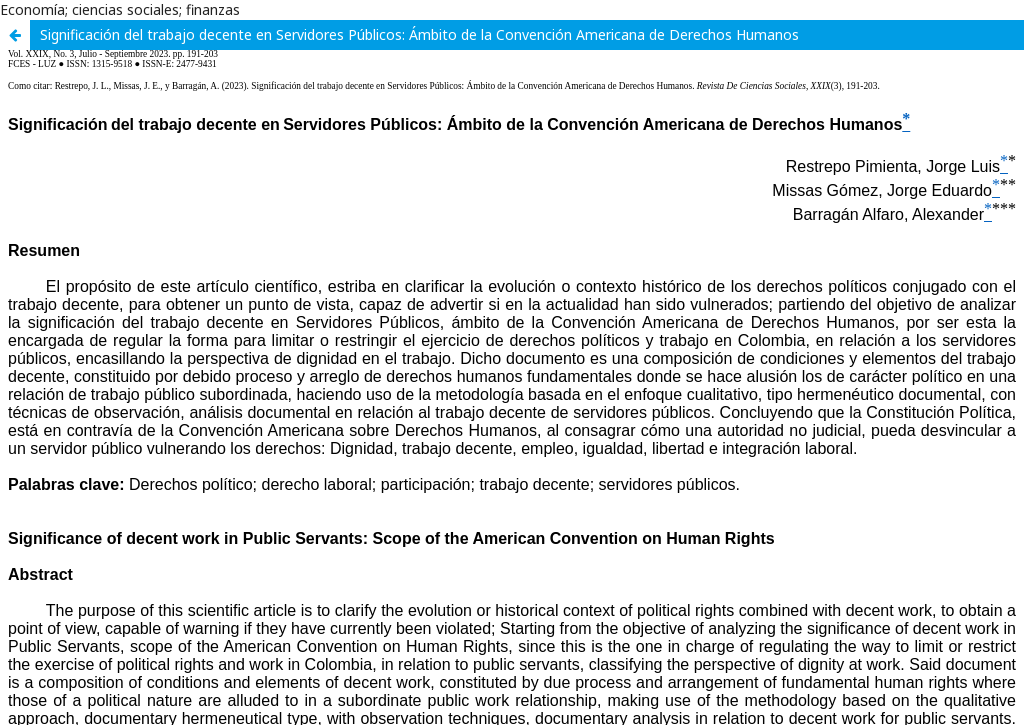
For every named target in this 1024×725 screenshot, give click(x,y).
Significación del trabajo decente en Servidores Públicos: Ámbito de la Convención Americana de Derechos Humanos (419, 34)
